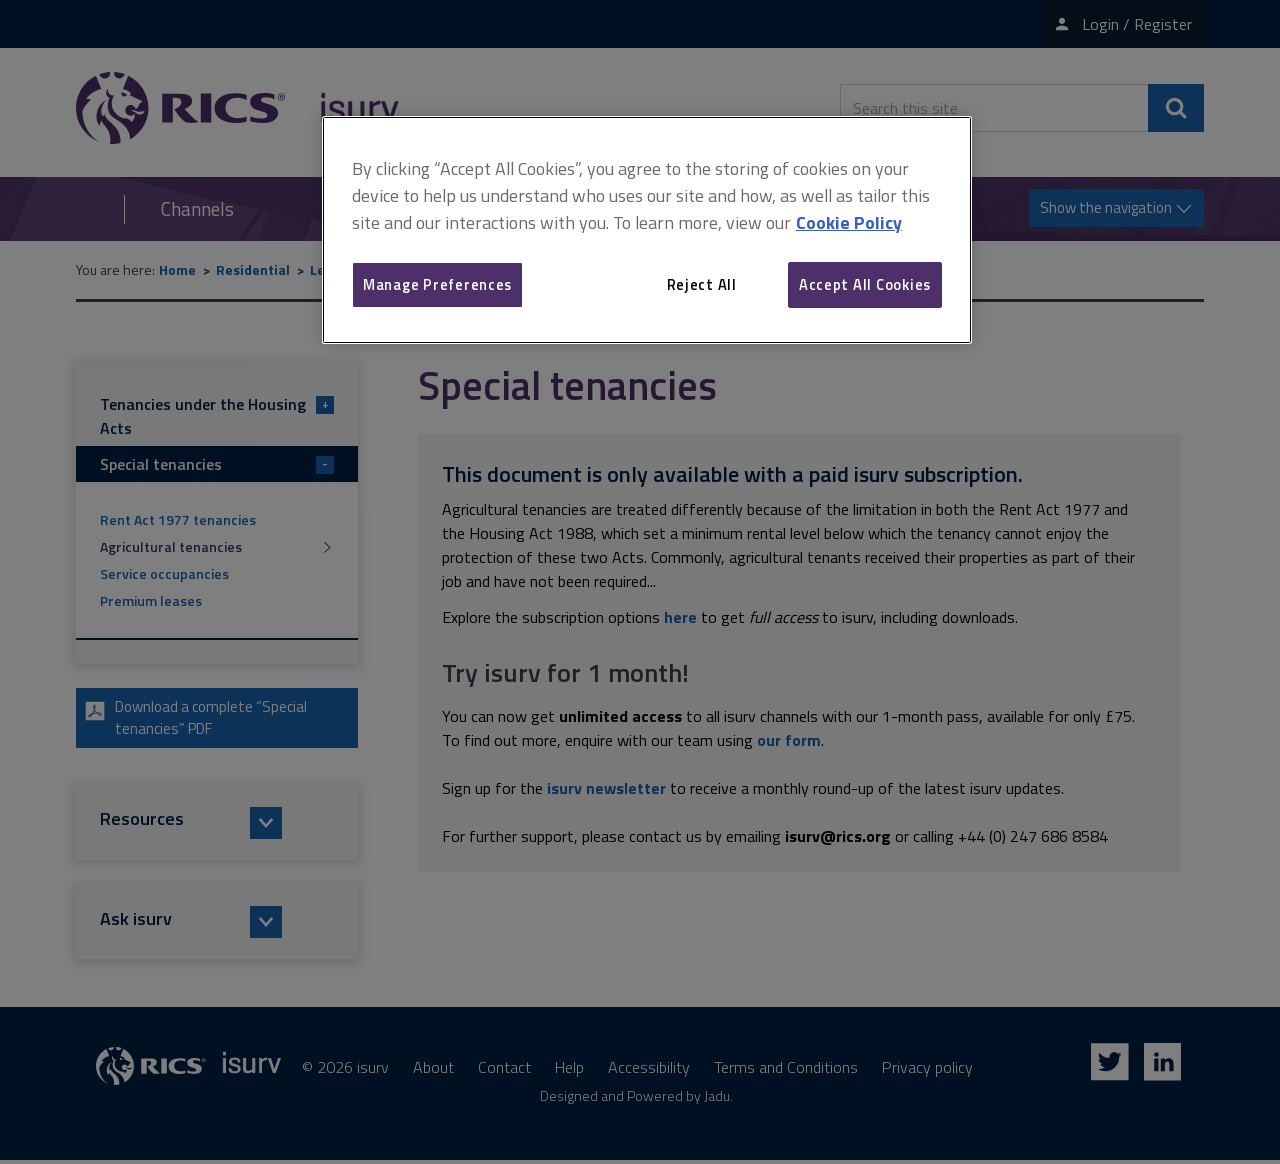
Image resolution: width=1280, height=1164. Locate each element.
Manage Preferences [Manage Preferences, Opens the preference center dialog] (437, 284)
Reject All (702, 284)
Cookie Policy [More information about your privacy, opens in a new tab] (849, 222)
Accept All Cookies (865, 284)
